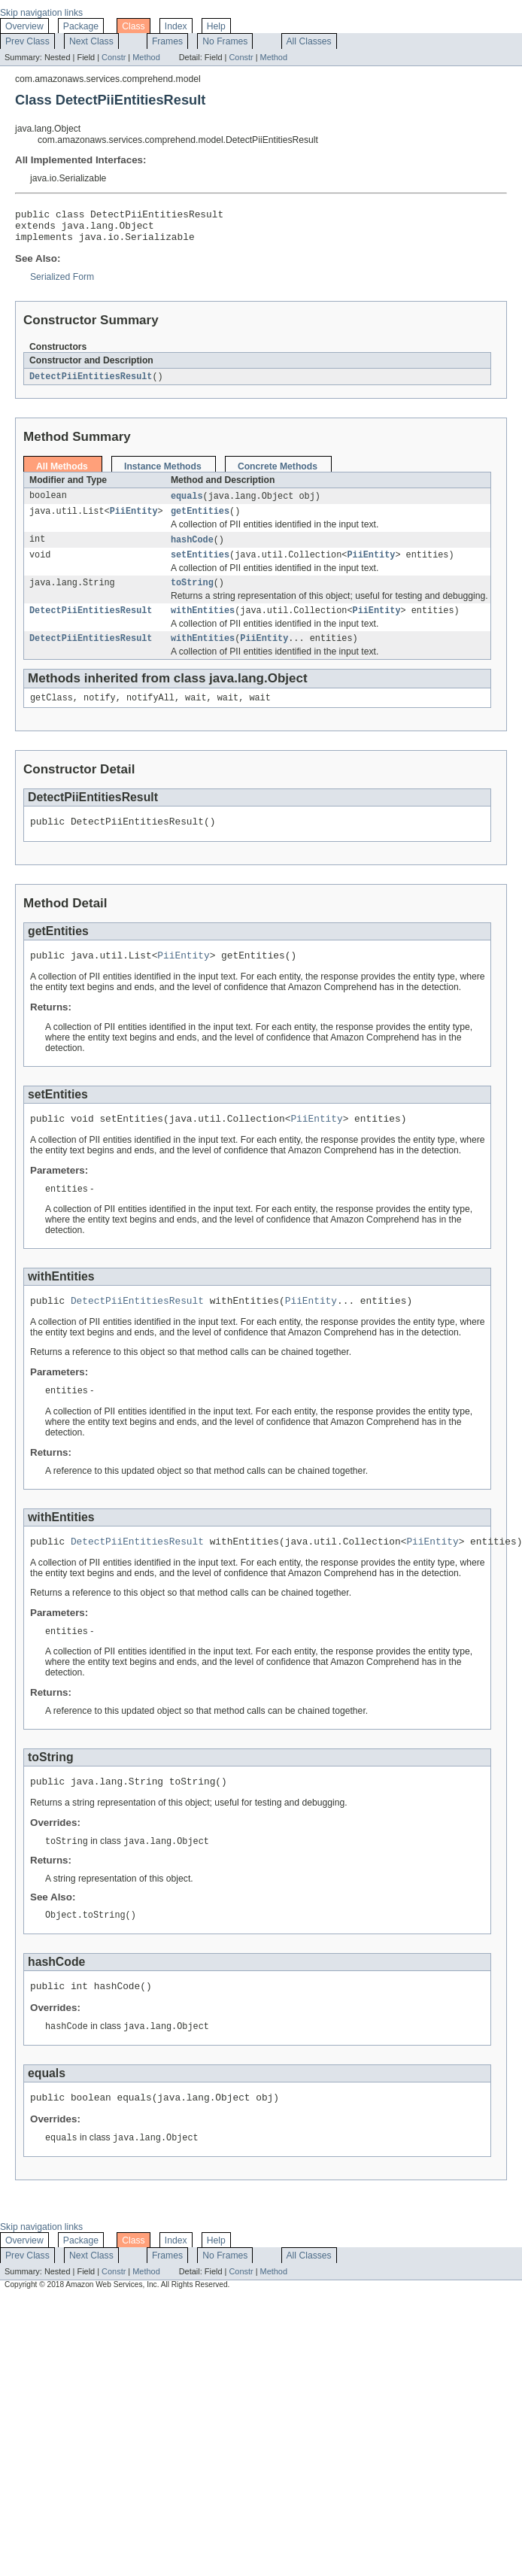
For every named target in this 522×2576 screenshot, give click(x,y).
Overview (24, 26)
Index (176, 26)
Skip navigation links (41, 13)
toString (192, 596)
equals (187, 504)
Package (81, 26)
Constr (114, 57)
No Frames (224, 41)
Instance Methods (163, 474)
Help (216, 26)
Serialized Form (62, 283)
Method (145, 57)
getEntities (200, 521)
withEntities (203, 625)
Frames (167, 41)
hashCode (192, 550)
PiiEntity (134, 521)
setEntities (200, 566)
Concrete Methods (277, 474)
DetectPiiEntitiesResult (90, 384)
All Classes (309, 41)
